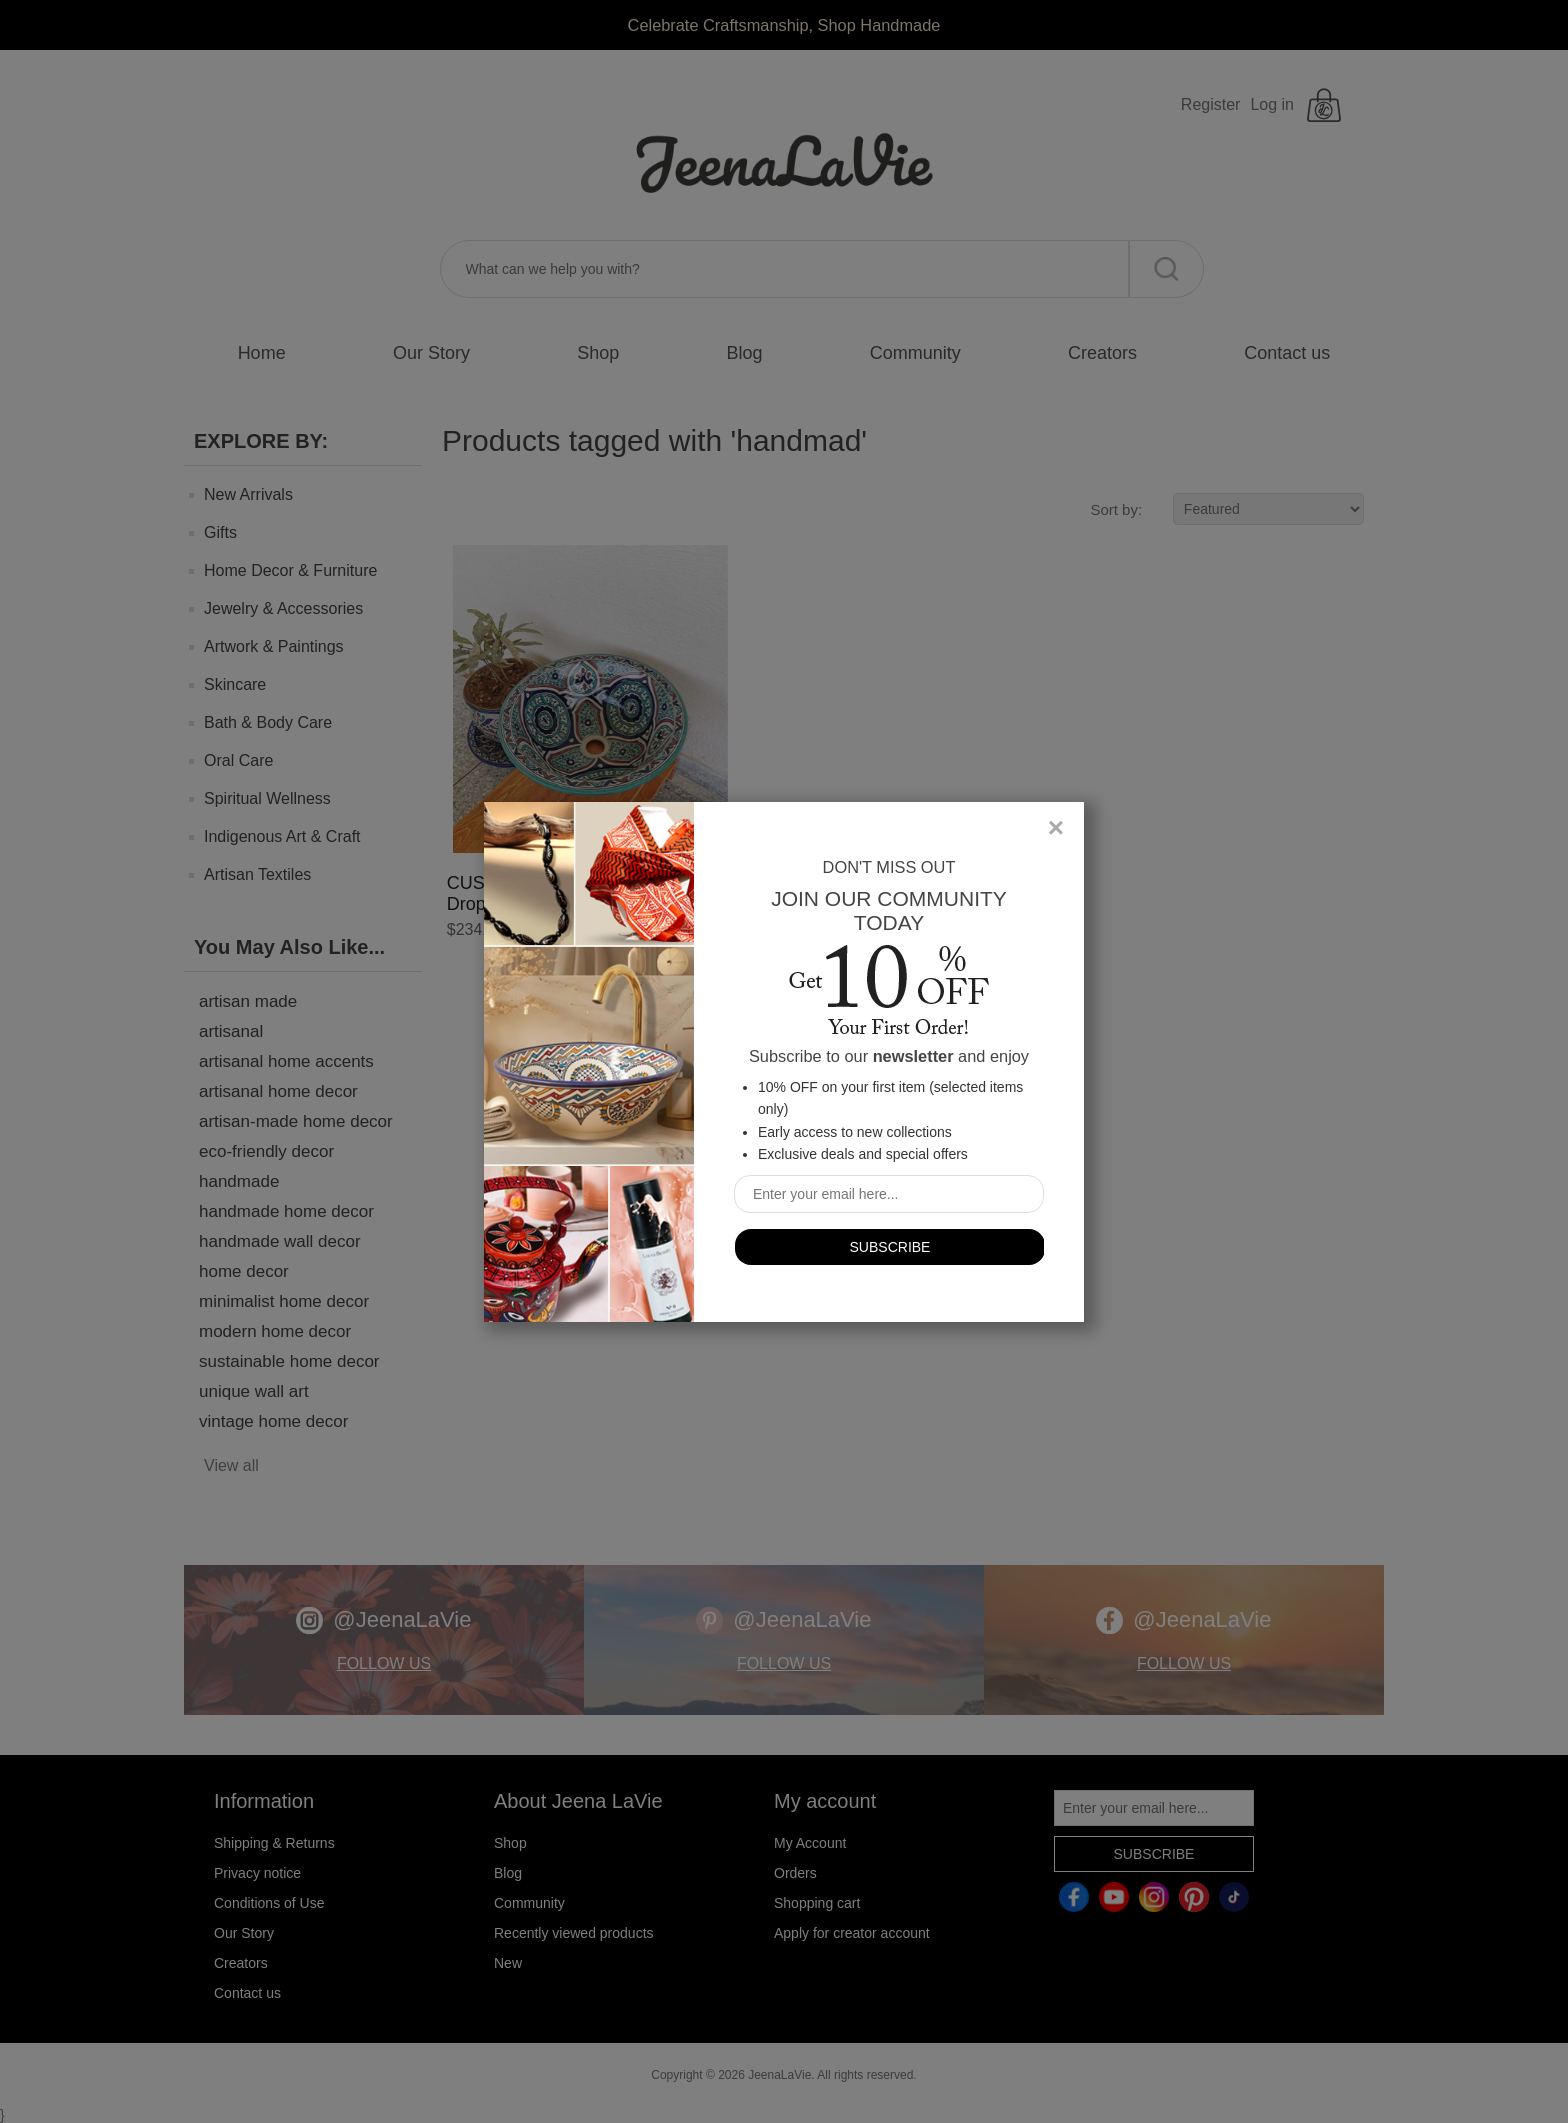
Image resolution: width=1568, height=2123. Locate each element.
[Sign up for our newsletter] (889, 1194)
